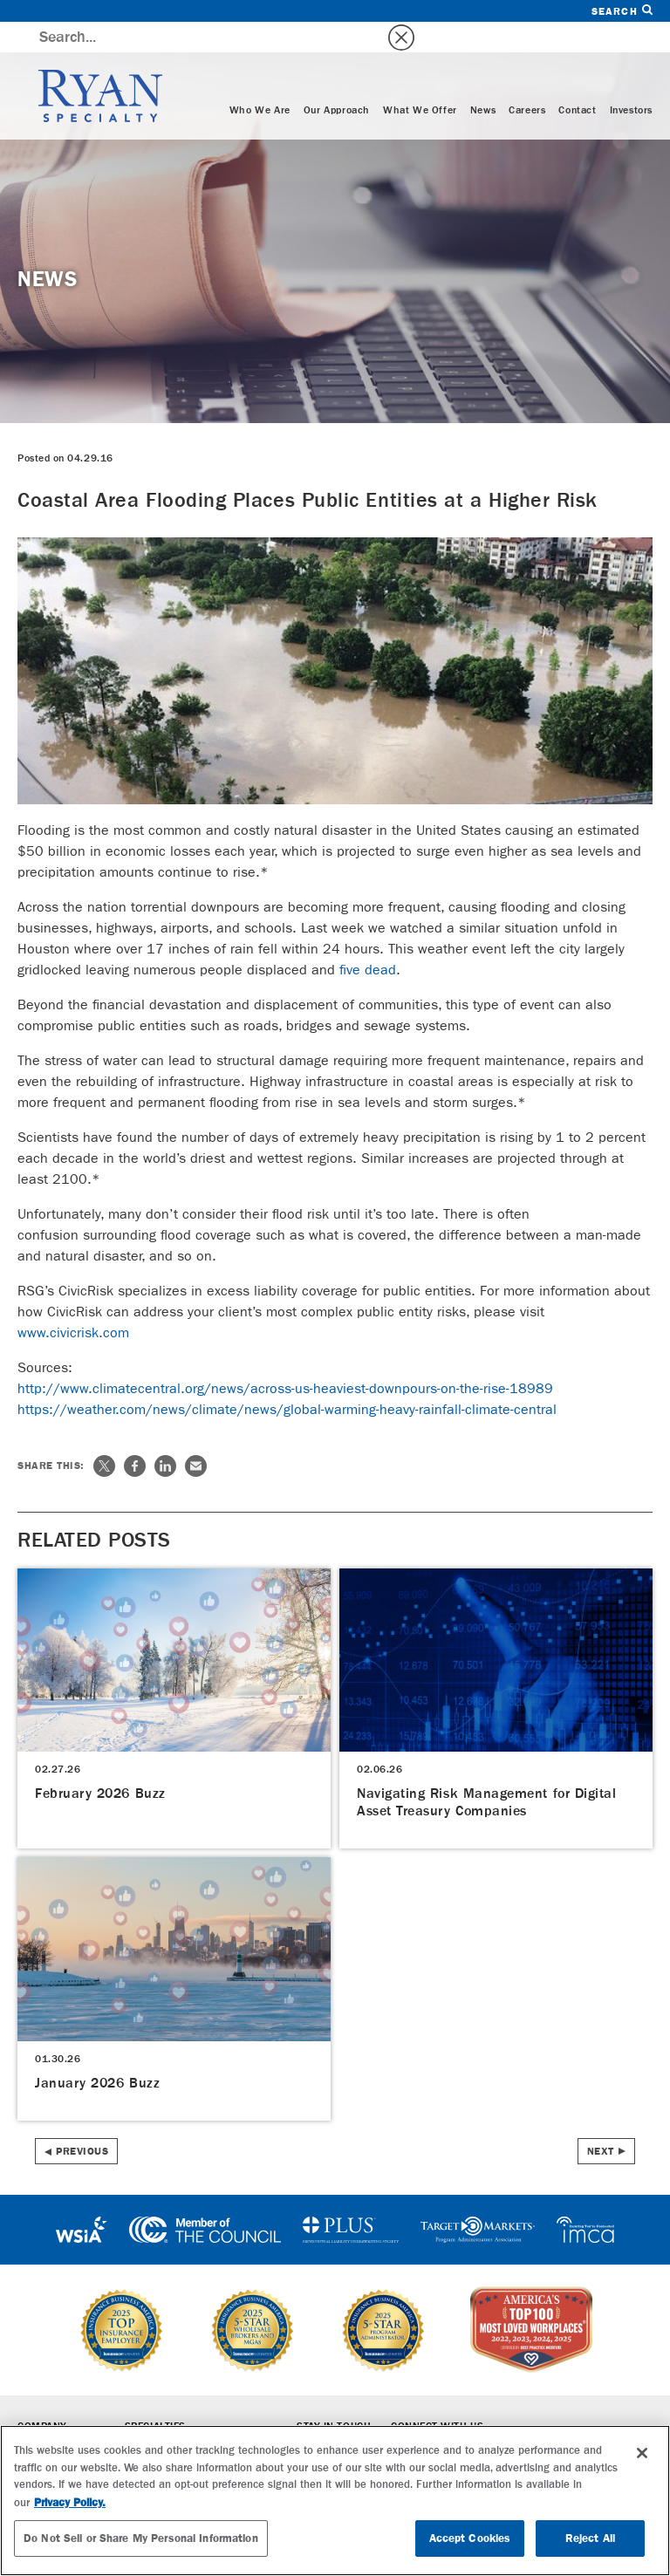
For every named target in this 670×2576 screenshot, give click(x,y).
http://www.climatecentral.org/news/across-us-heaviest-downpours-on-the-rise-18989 (285, 1357)
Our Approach (337, 80)
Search (622, 10)
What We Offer (420, 80)
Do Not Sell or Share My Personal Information (141, 2538)
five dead (367, 939)
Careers (527, 80)
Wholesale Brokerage (184, 2421)
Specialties (155, 2396)
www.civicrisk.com (73, 1302)
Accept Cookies (470, 2538)
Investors (631, 80)
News (483, 80)
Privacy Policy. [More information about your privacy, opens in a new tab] (70, 2502)
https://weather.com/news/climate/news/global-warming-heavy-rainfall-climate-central (287, 1378)
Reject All (590, 2538)
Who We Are (260, 80)
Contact (577, 80)
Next (600, 2121)
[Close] (642, 2453)
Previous (82, 2121)
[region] (335, 2500)
